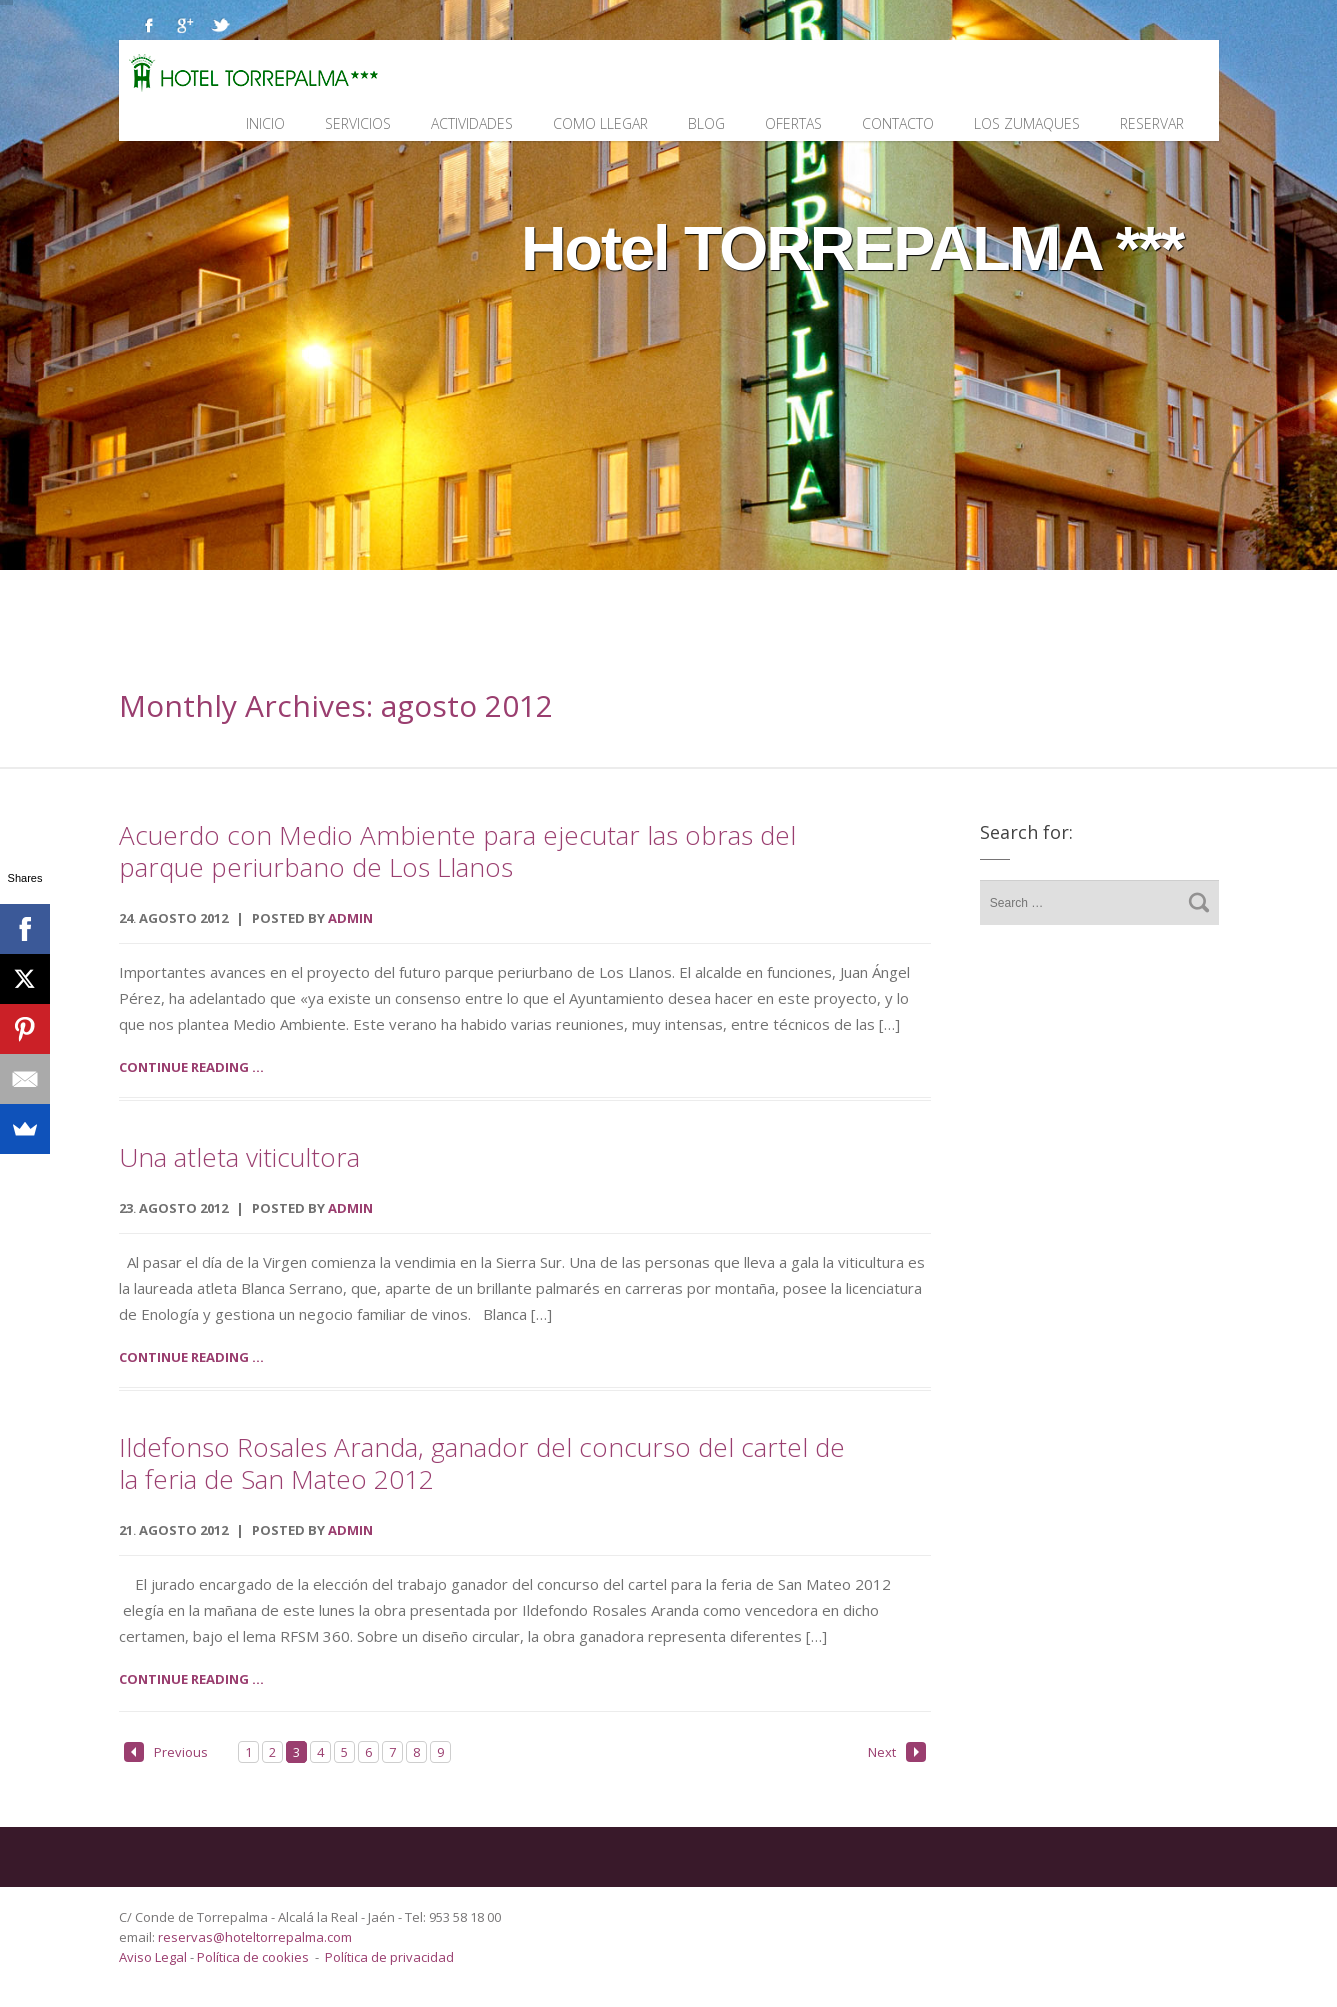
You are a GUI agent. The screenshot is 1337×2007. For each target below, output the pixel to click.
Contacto (898, 123)
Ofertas (793, 123)
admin (350, 918)
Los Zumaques (1027, 123)
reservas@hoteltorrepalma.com (256, 1937)
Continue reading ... (191, 1067)
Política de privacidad (389, 1957)
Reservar (1152, 123)
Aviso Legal (154, 1957)
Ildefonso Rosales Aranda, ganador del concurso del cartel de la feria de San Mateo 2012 (482, 1463)
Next (897, 1752)
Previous (166, 1752)
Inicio (265, 123)
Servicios (358, 123)
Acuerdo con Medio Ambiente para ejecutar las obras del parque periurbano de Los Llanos (457, 851)
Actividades (472, 123)
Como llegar (600, 123)
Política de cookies (253, 1957)
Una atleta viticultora (239, 1157)
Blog (706, 123)
